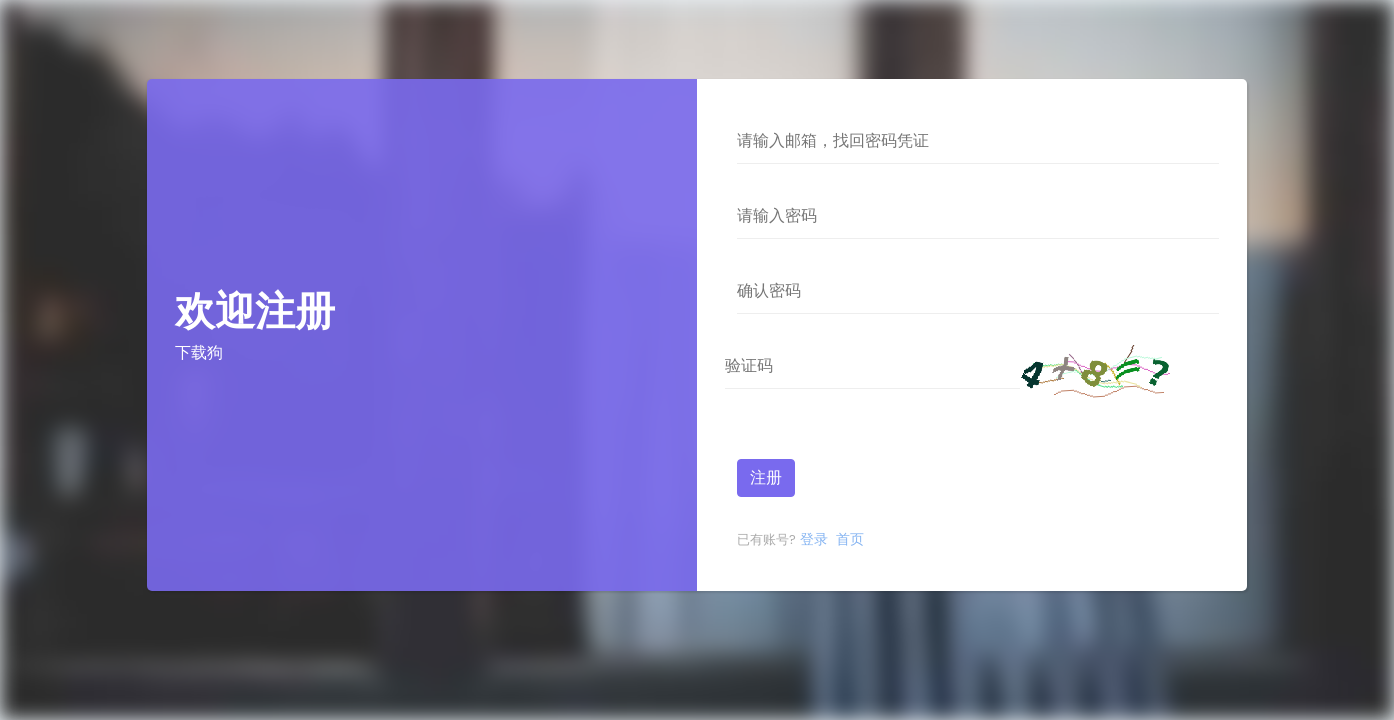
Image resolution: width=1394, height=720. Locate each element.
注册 (766, 477)
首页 (848, 539)
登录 (812, 539)
